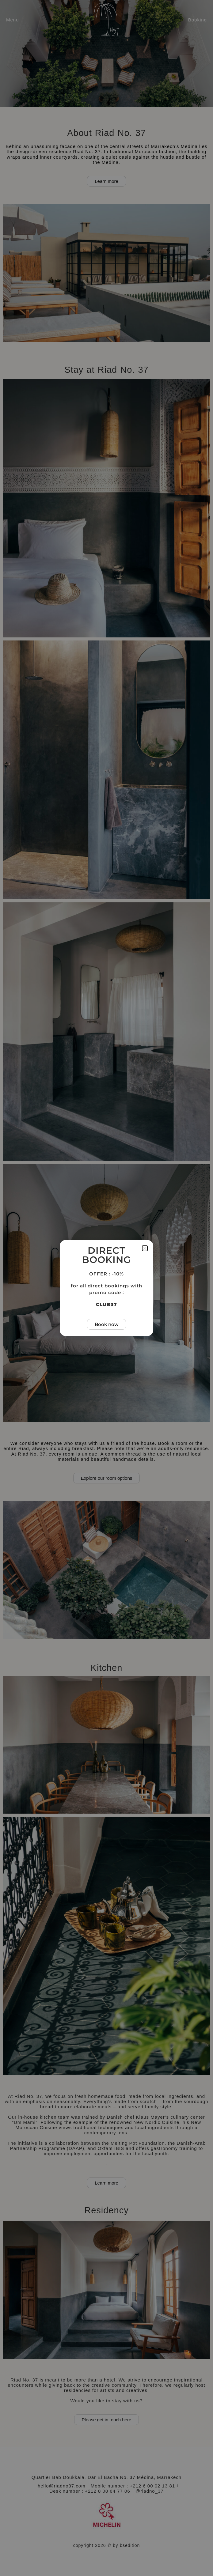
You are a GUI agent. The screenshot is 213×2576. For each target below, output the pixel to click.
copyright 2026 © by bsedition (106, 2545)
